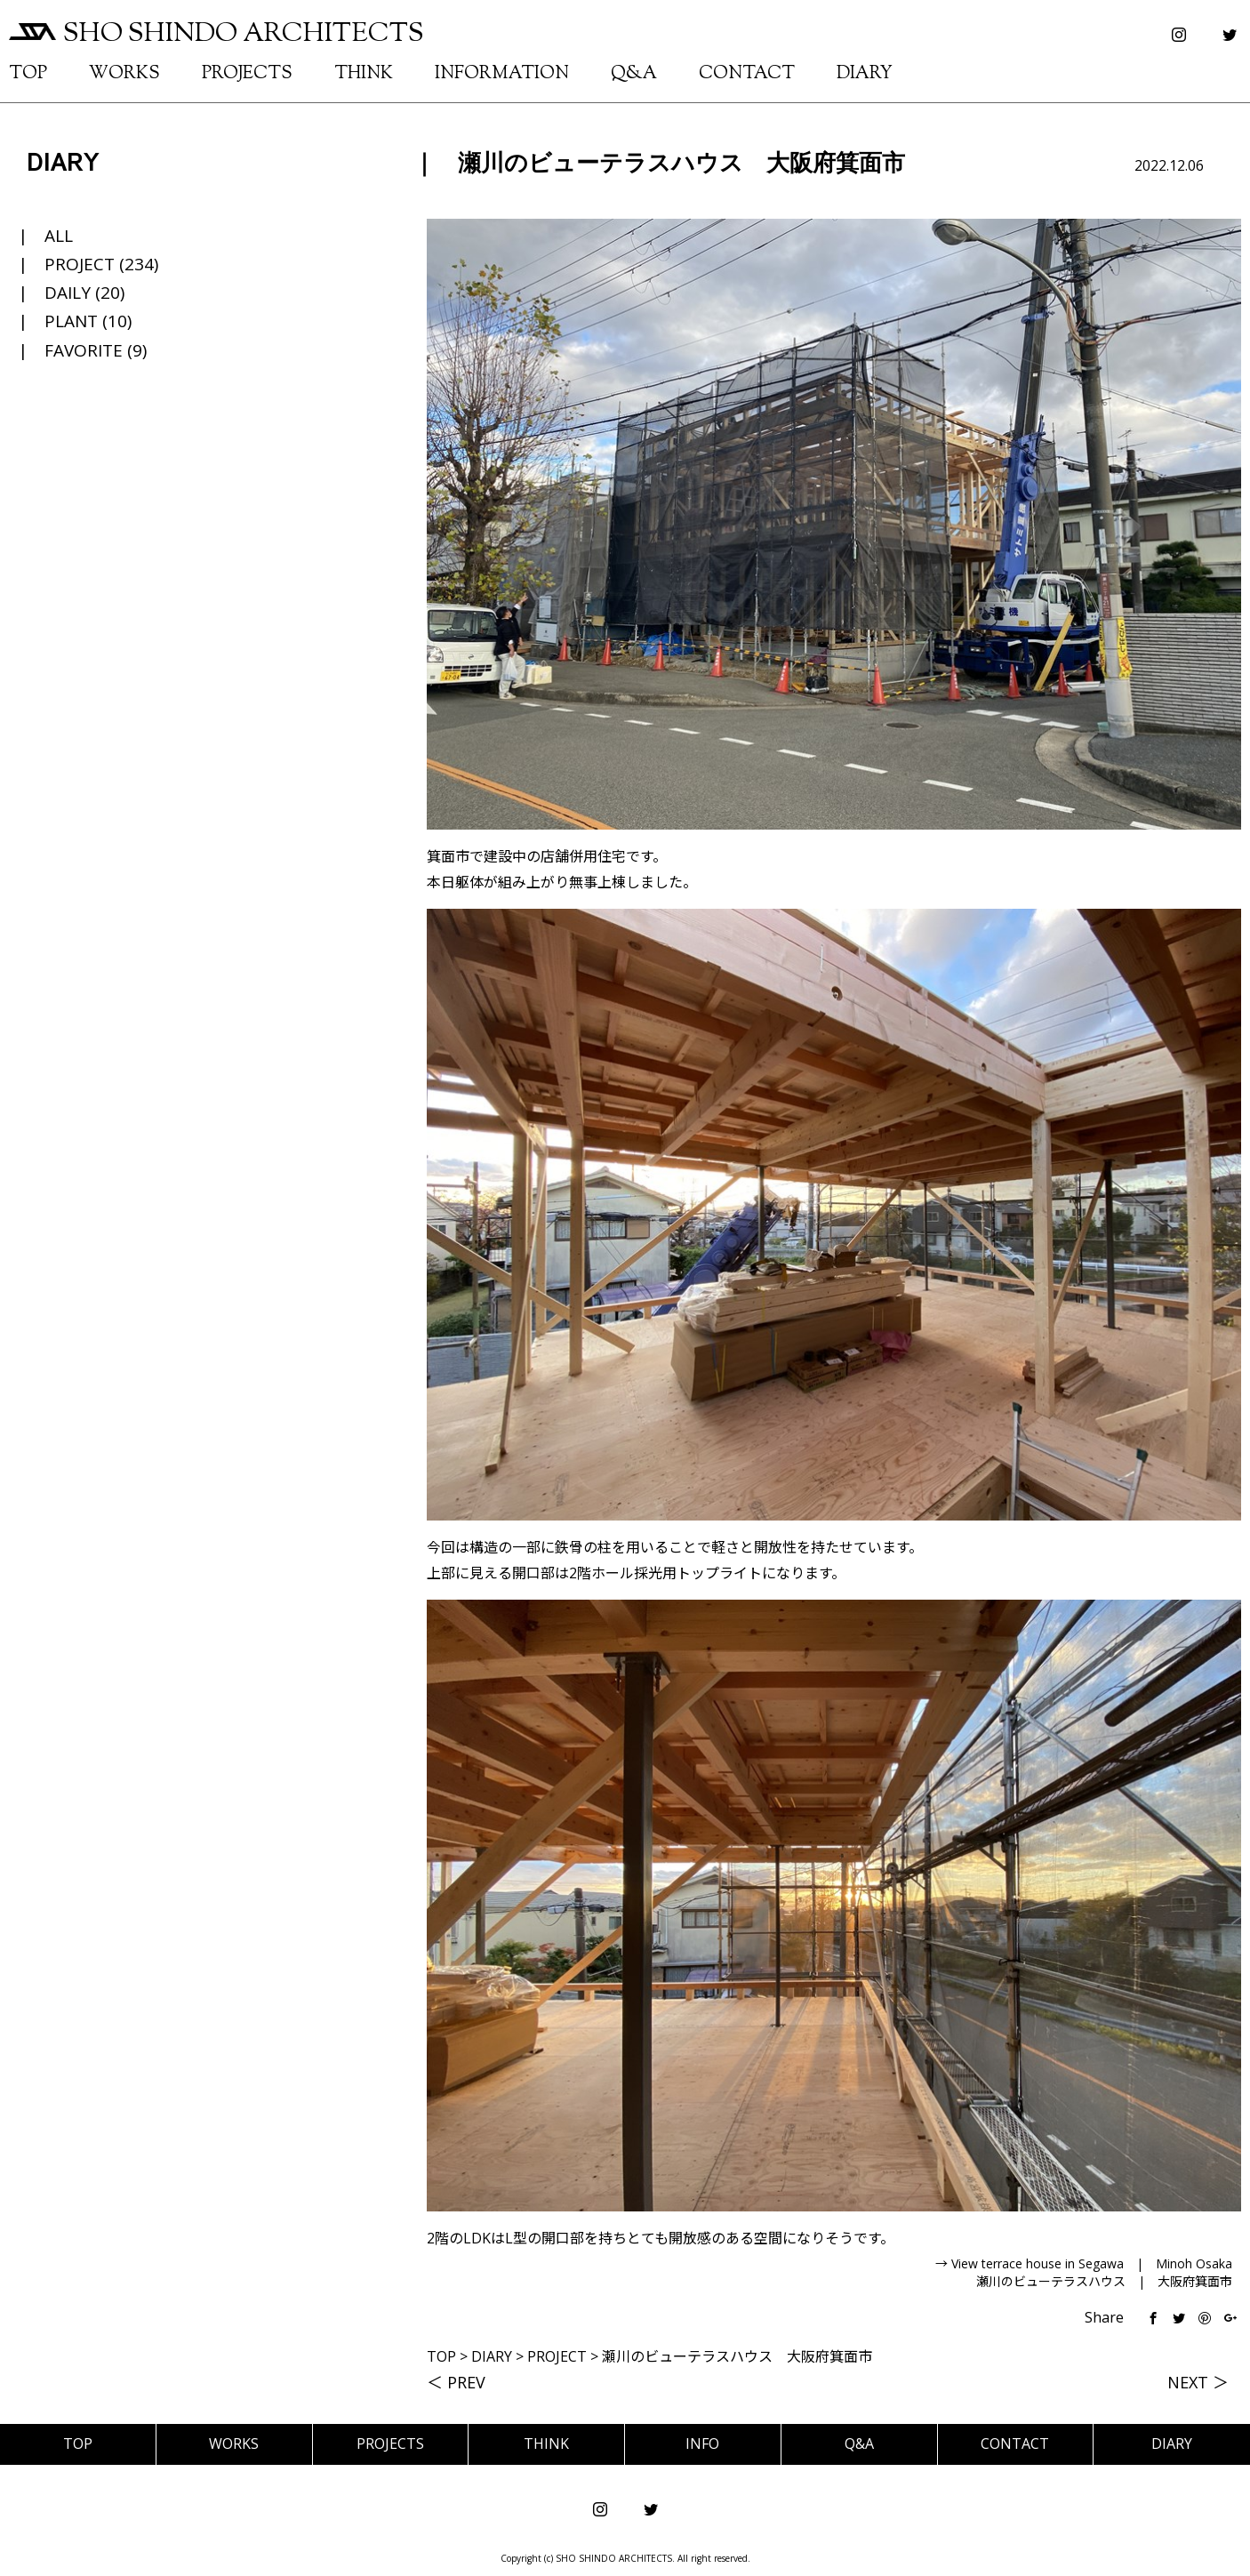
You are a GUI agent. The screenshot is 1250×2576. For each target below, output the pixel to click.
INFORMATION (502, 74)
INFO (702, 2443)
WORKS (124, 74)
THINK (363, 74)
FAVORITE (83, 350)
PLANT (71, 321)
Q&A (634, 74)
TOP (28, 74)
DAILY (67, 292)
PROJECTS (247, 74)
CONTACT (747, 74)
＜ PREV (456, 2382)
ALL (58, 235)
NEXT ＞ (1198, 2382)
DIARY (865, 74)
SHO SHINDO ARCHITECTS (216, 34)
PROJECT (79, 264)
